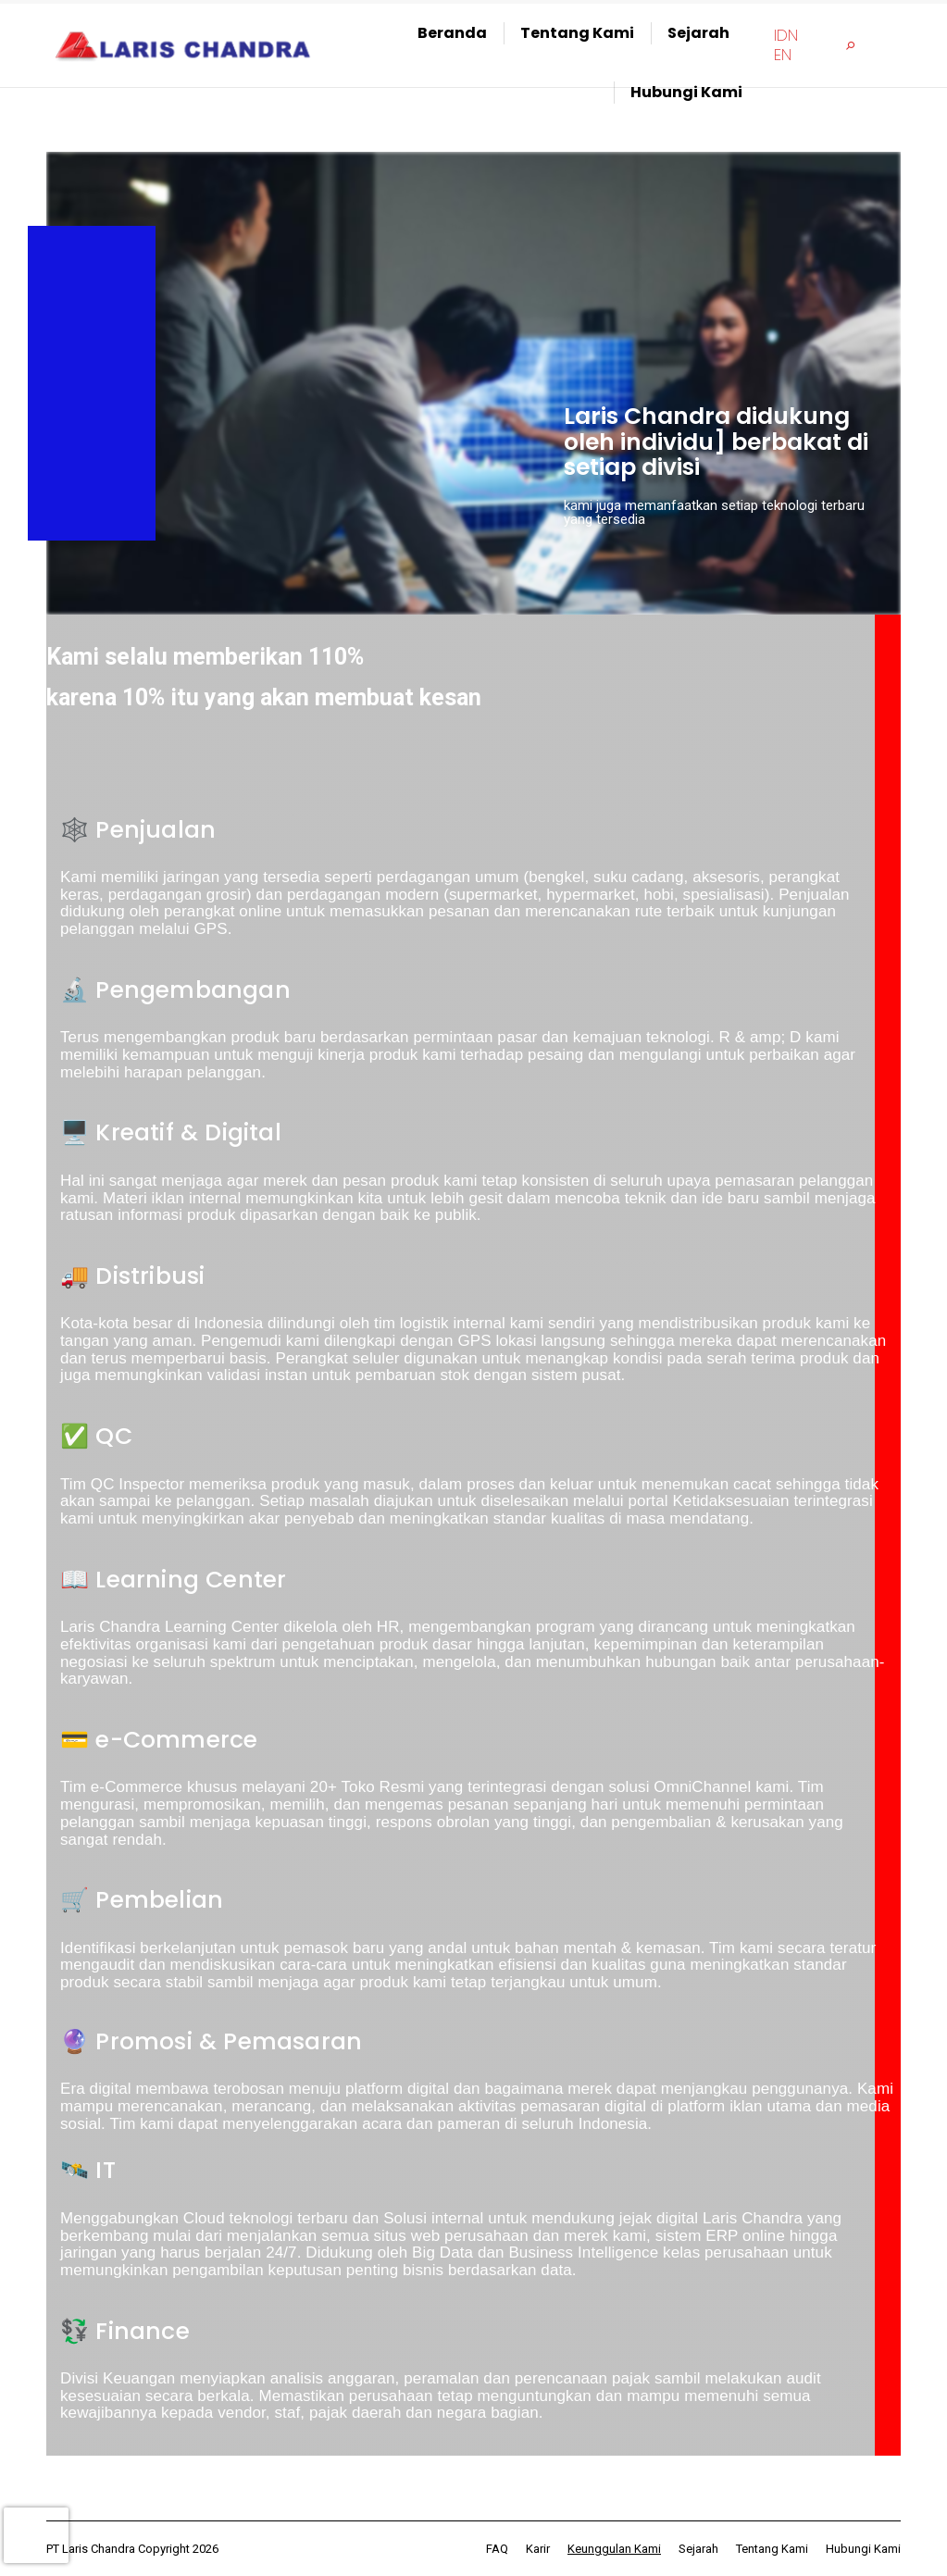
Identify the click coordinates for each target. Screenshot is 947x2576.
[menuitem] (452, 33)
